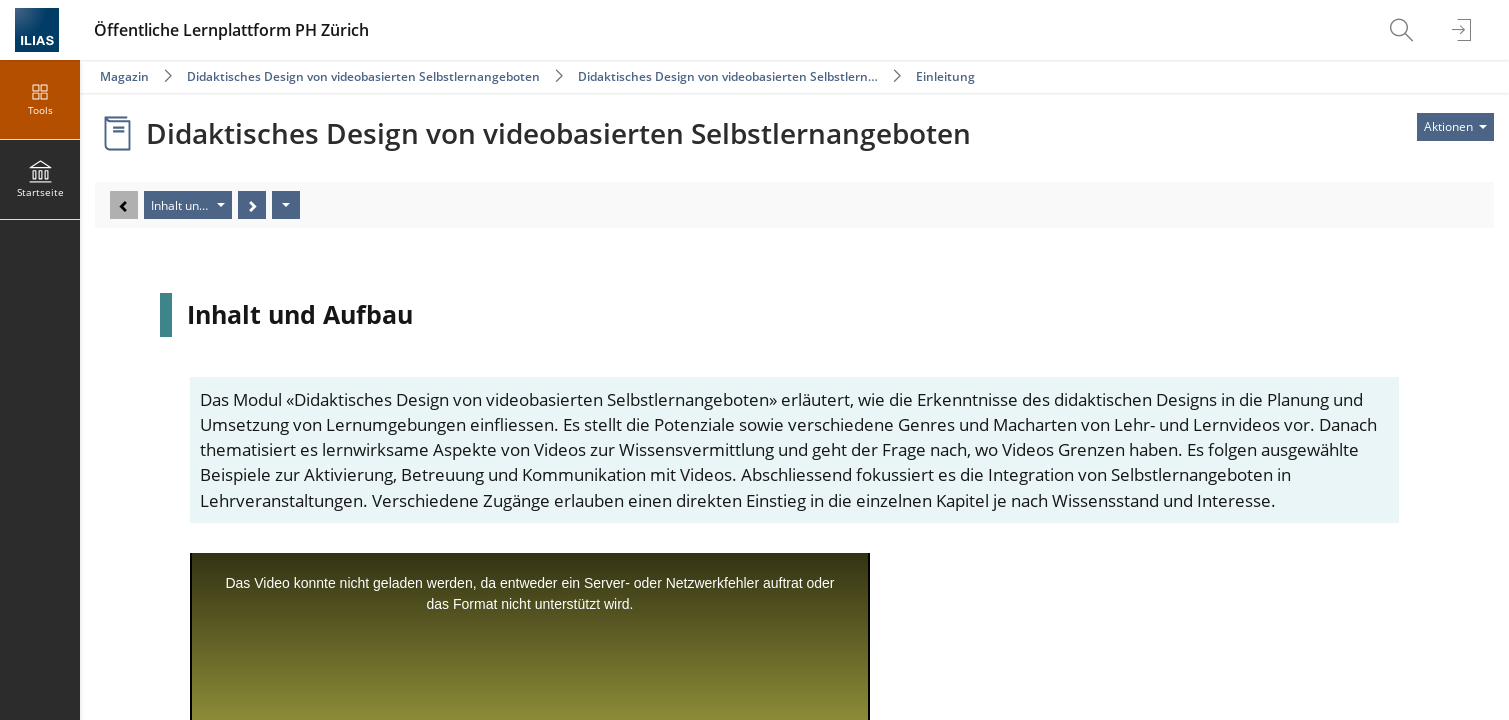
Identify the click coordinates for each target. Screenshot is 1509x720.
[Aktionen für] (1455, 127)
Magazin (124, 76)
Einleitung (945, 76)
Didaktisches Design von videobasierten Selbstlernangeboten (363, 76)
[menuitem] (1404, 30)
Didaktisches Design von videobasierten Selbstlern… (728, 76)
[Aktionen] (286, 205)
